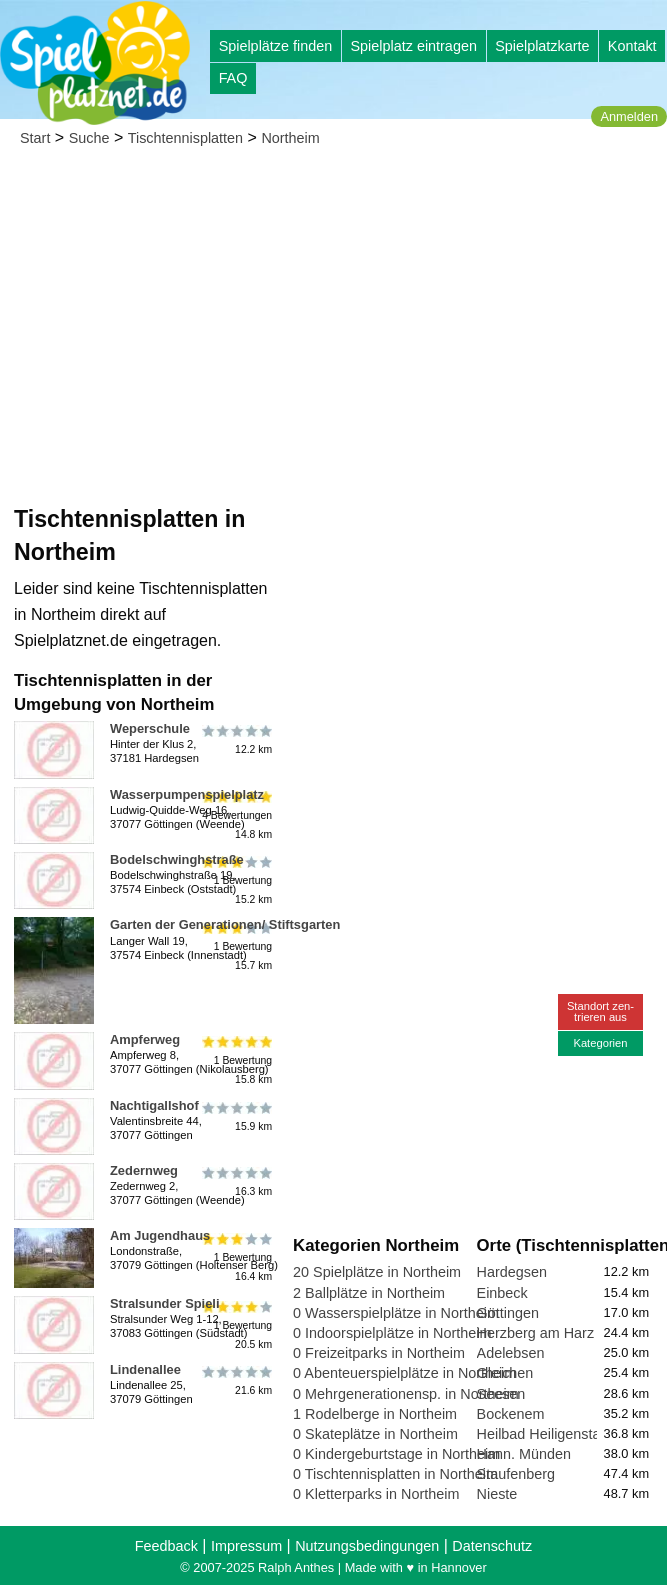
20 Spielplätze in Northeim (377, 1272)
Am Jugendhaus (160, 1235)
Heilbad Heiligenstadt (545, 1434)
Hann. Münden (524, 1454)
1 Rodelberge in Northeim (375, 1414)
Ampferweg (145, 1039)
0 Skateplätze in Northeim (375, 1434)
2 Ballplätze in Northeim (369, 1293)
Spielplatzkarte (542, 46)
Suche (89, 138)
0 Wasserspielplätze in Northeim (396, 1313)
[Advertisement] (333, 310)
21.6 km (235, 1381)
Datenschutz (492, 1546)
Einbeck (502, 1293)
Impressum (246, 1546)
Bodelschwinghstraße (177, 859)
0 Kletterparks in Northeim (376, 1494)
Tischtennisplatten (185, 138)
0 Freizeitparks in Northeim (379, 1353)
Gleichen (505, 1373)
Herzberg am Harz (536, 1333)
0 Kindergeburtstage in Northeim (396, 1454)
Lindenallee (145, 1369)
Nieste (497, 1494)
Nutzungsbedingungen (367, 1546)
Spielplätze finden (276, 46)
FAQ (233, 78)
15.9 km (235, 1117)
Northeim (290, 138)
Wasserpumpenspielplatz (187, 794)
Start (35, 138)
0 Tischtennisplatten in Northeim (395, 1474)
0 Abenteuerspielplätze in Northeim (404, 1373)
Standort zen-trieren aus (600, 1011)
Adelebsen (511, 1353)
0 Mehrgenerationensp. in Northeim (406, 1394)
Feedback (166, 1546)
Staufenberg (516, 1474)
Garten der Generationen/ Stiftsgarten (225, 924)
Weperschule (150, 728)
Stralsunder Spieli (164, 1303)
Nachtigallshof (154, 1105)
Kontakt (632, 46)
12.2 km (235, 740)
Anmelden (629, 116)
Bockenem (511, 1414)
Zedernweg (144, 1170)
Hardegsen (512, 1272)
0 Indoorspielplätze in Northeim (392, 1333)
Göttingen (508, 1313)
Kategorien (600, 1043)
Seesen (501, 1394)
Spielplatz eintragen (413, 46)
